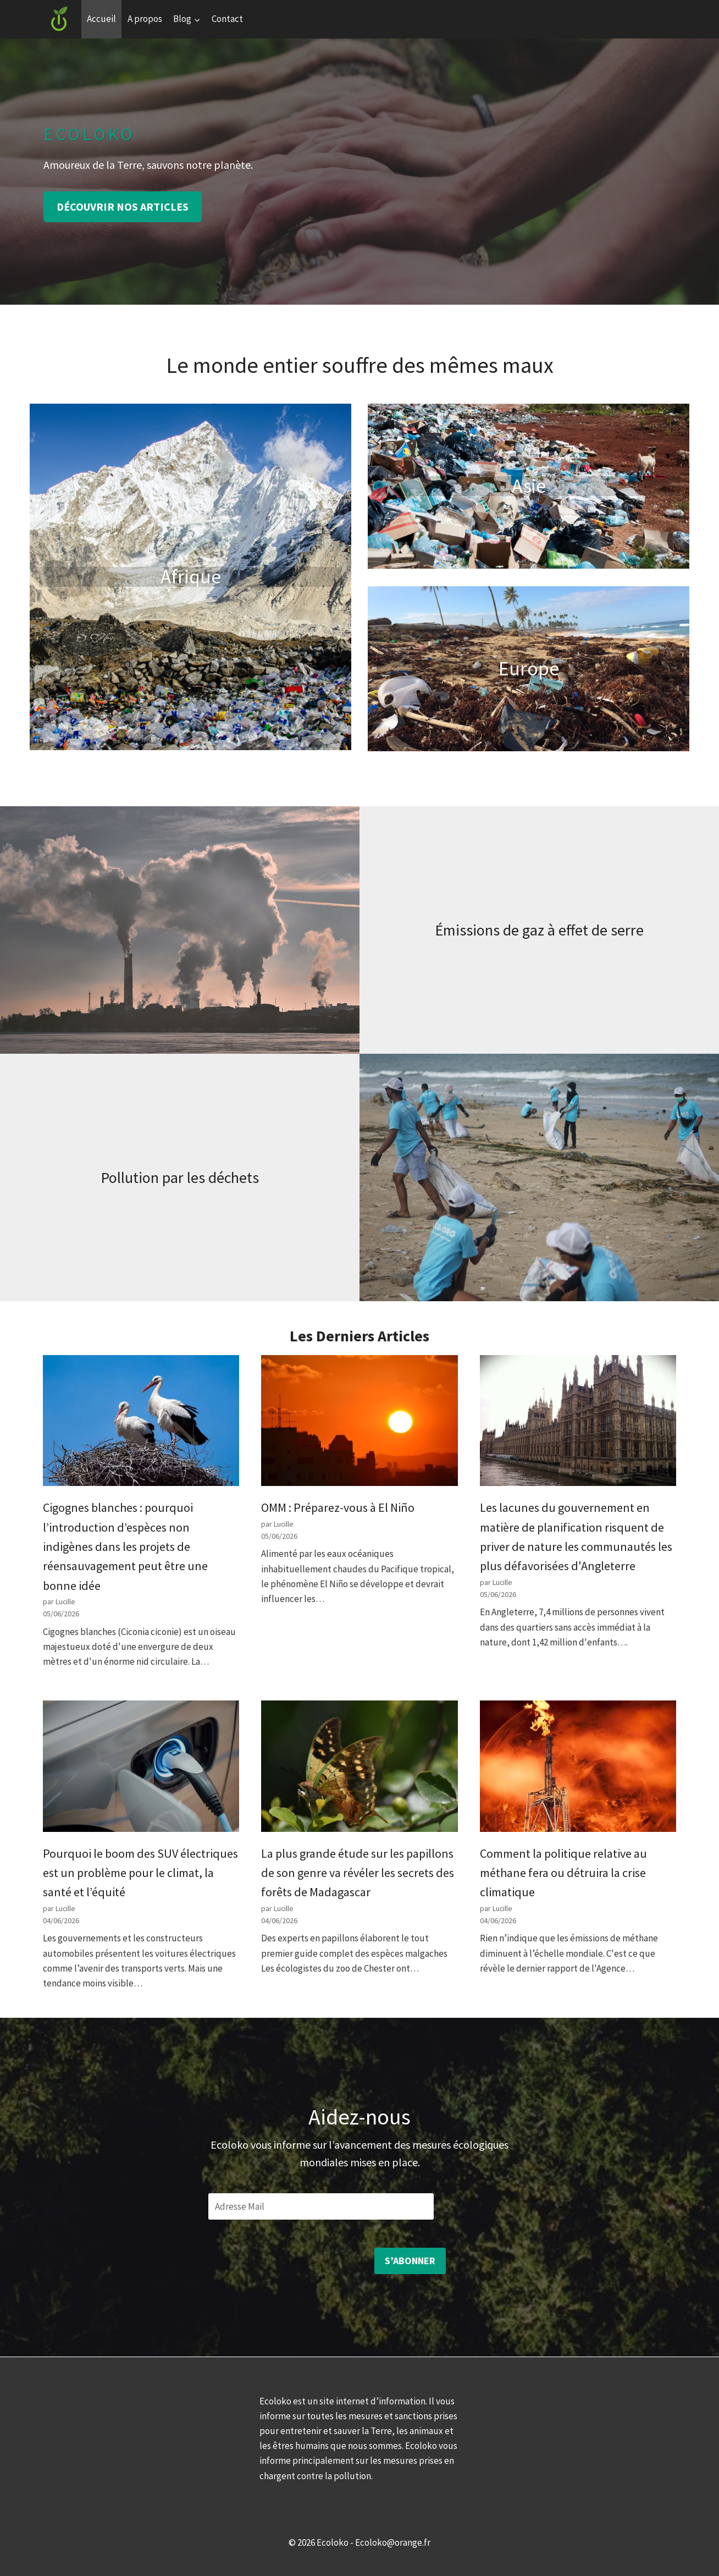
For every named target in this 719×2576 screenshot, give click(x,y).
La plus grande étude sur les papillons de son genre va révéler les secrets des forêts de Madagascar (357, 1873)
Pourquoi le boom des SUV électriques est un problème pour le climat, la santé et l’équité (140, 1873)
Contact (227, 19)
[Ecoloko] (59, 19)
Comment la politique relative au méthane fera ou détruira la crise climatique (563, 1873)
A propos (145, 19)
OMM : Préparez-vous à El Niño (337, 1507)
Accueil (101, 19)
